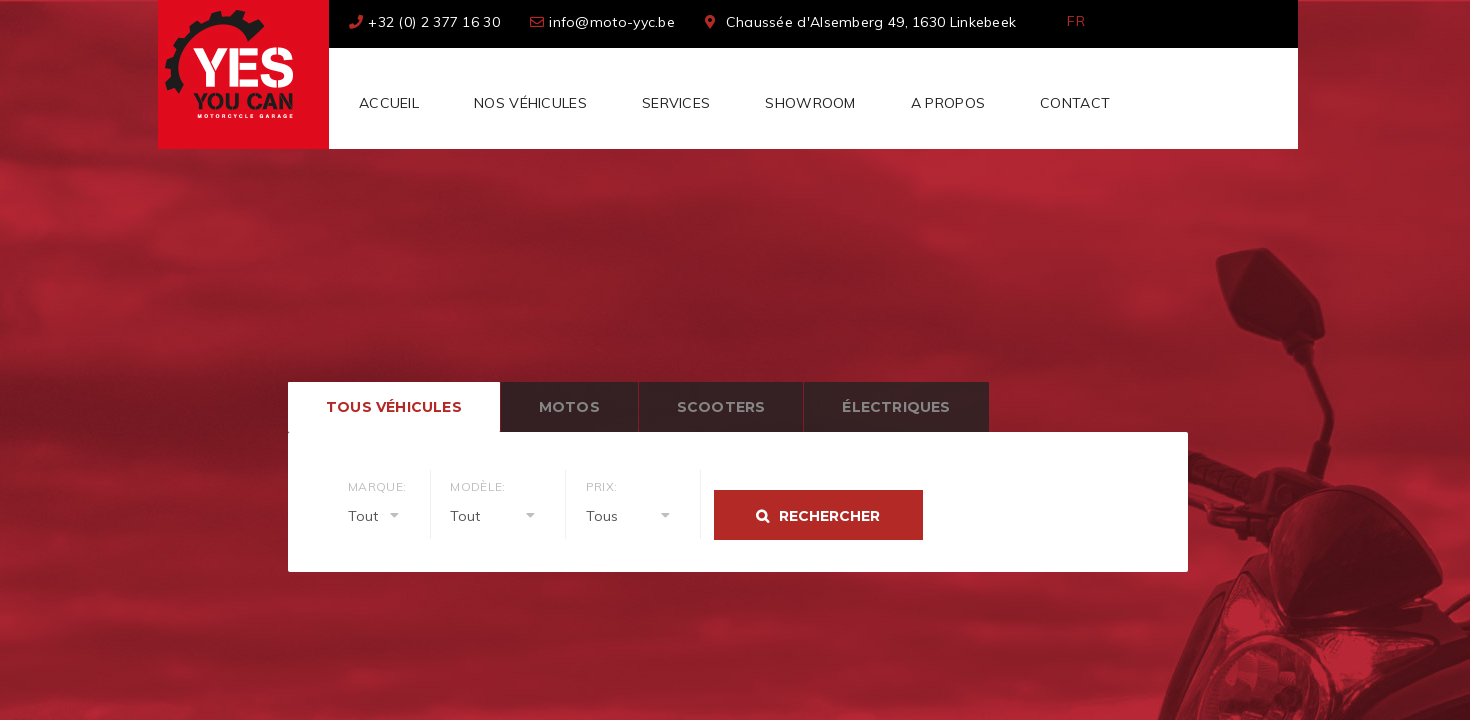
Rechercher (829, 516)
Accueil (389, 103)
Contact (1075, 103)
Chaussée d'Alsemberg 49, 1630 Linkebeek (871, 22)
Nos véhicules (530, 103)
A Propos (948, 103)
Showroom (810, 103)
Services (676, 103)
